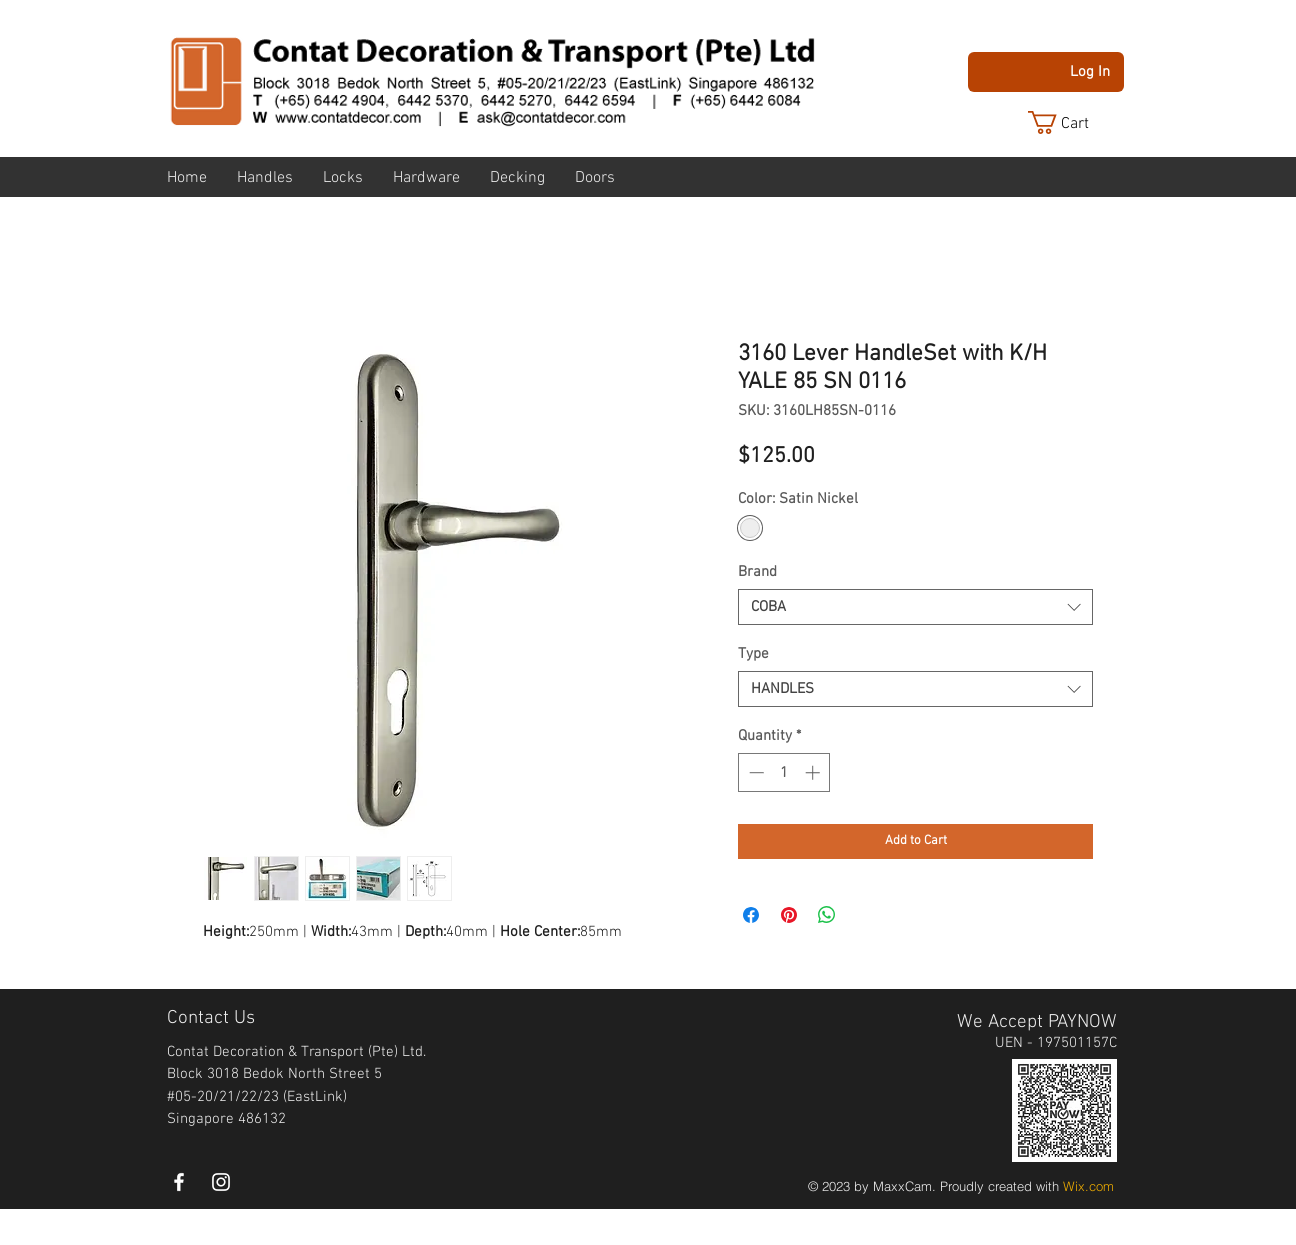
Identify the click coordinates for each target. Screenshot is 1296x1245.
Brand (757, 572)
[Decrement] (754, 772)
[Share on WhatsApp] (827, 915)
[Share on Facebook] (751, 915)
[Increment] (814, 772)
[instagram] (221, 1182)
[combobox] (915, 607)
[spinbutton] (784, 772)
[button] (1074, 122)
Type (753, 654)
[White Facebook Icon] (179, 1182)
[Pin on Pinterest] (789, 915)
